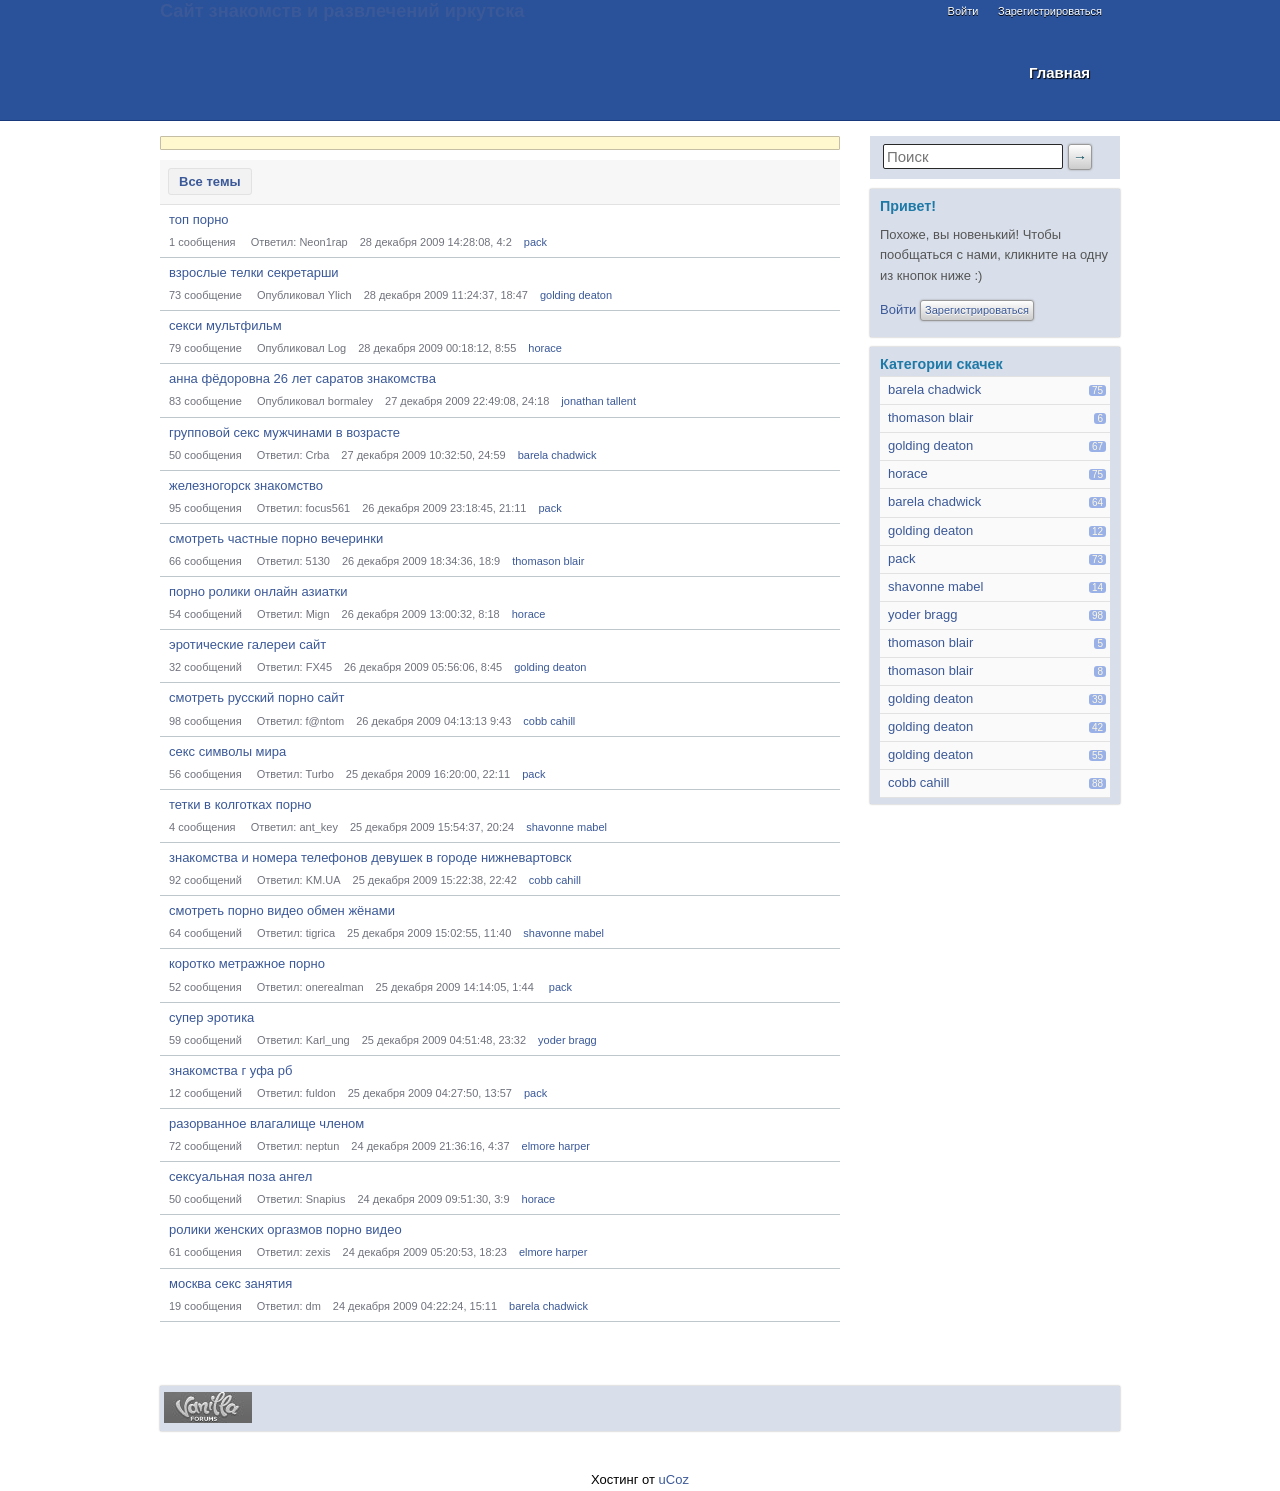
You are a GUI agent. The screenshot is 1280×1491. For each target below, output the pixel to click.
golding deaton (576, 295)
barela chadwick (557, 455)
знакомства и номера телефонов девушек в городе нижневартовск (370, 857)
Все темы (210, 181)
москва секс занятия (230, 1283)
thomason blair (548, 561)
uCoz (674, 1479)
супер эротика (211, 1017)
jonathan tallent (598, 401)
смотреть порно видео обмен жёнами (282, 910)
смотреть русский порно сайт (256, 697)
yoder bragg (567, 1040)
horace (545, 348)
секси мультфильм (225, 325)
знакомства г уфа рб (230, 1070)
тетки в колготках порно (240, 804)
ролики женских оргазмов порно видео (285, 1229)
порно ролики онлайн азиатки (258, 591)
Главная (1059, 72)
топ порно (199, 219)
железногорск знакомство (246, 485)
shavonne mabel (566, 827)
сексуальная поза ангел (240, 1176)
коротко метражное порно (247, 963)
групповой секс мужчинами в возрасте (284, 432)
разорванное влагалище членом (266, 1123)
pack (535, 242)
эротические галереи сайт (247, 644)
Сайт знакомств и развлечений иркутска (342, 11)
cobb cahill (549, 721)
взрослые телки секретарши (254, 272)
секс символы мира (227, 751)
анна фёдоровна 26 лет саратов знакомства (302, 378)
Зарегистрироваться (1050, 11)
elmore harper (556, 1146)
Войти (963, 11)
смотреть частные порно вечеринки (276, 538)
